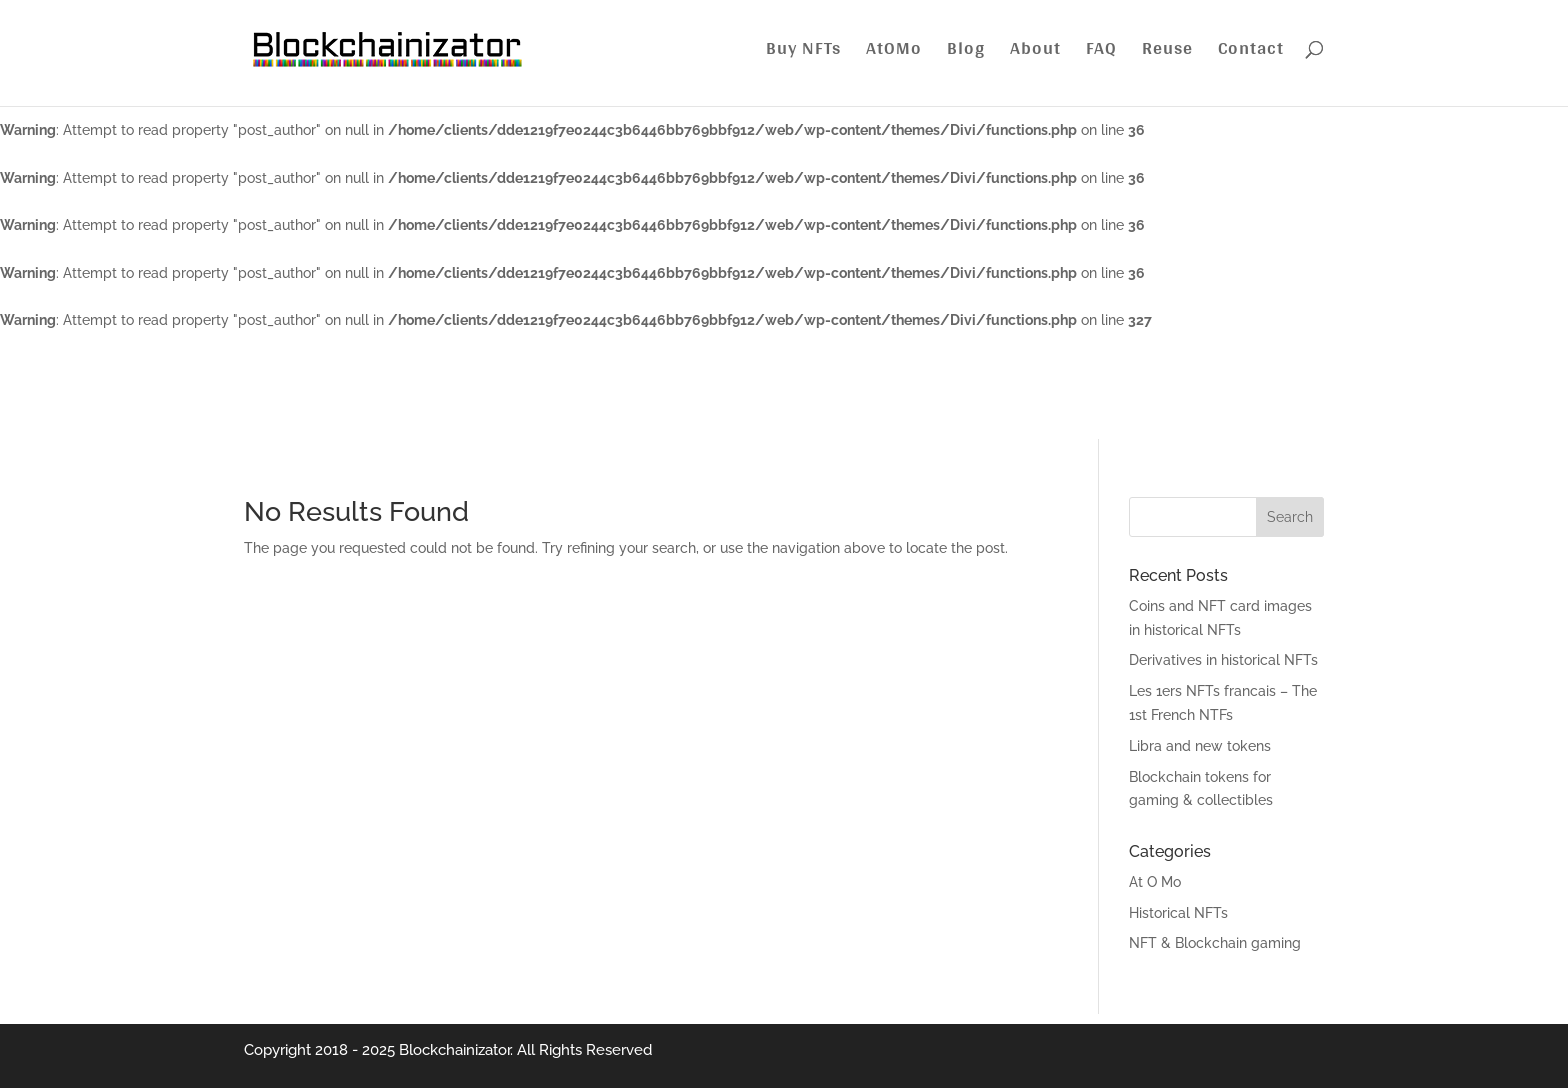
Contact (1251, 52)
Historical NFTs (1178, 913)
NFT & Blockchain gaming (1215, 943)
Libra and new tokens (1200, 746)
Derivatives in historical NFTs (1223, 660)
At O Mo (1155, 882)
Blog (966, 52)
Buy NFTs (803, 52)
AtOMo (894, 52)
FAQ (1101, 52)
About (1035, 52)
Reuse (1167, 52)
